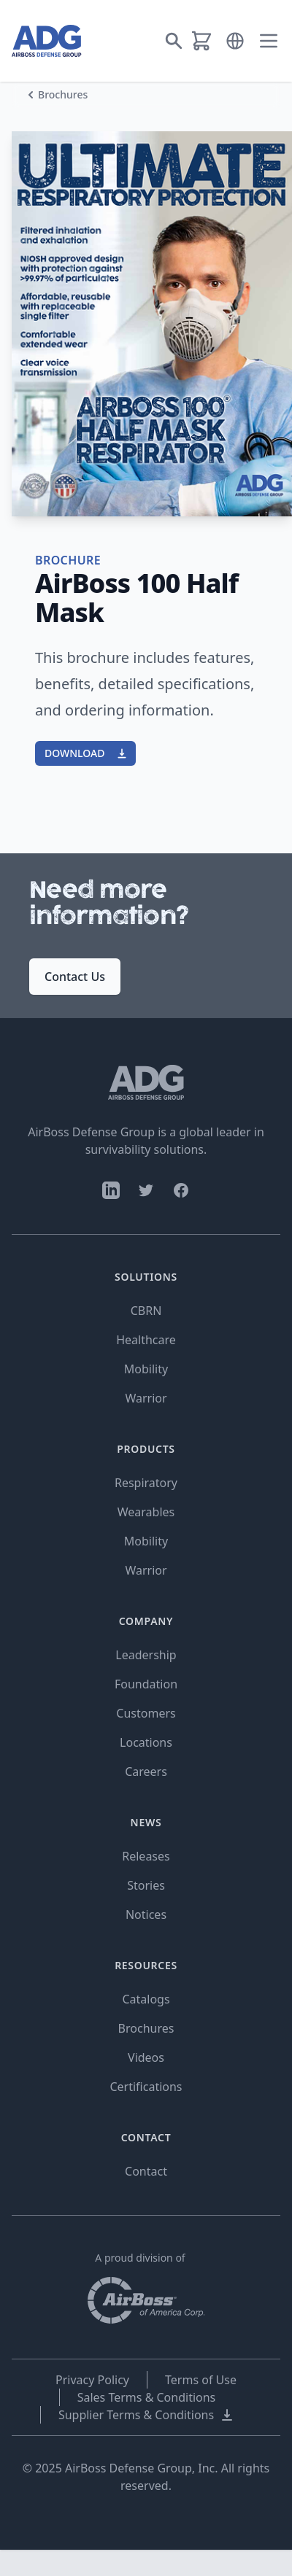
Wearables (146, 1512)
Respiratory (146, 1483)
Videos (146, 2057)
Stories (146, 1885)
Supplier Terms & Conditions (146, 2415)
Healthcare (146, 1340)
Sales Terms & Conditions (146, 2397)
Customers (145, 1713)
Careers (146, 1772)
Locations (146, 1742)
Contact (146, 2171)
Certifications (146, 2087)
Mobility (146, 1369)
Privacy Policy (92, 2380)
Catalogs (145, 1999)
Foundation (146, 1684)
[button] (235, 41)
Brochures (63, 94)
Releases (145, 1856)
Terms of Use (201, 2380)
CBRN (146, 1311)
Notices (146, 1914)
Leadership (145, 1655)
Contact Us (75, 977)
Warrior (145, 1398)
